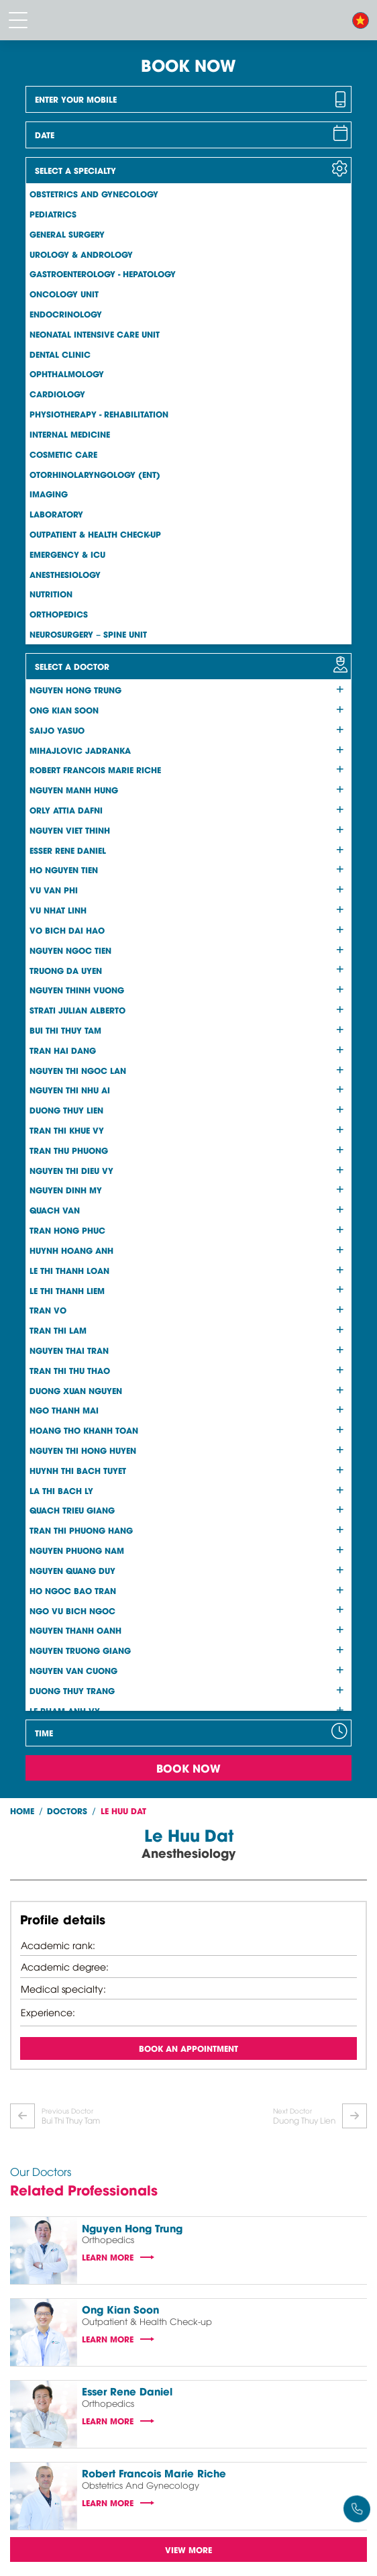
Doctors (67, 1810)
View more (188, 2549)
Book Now (188, 1767)
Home (22, 1810)
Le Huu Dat (123, 1810)
